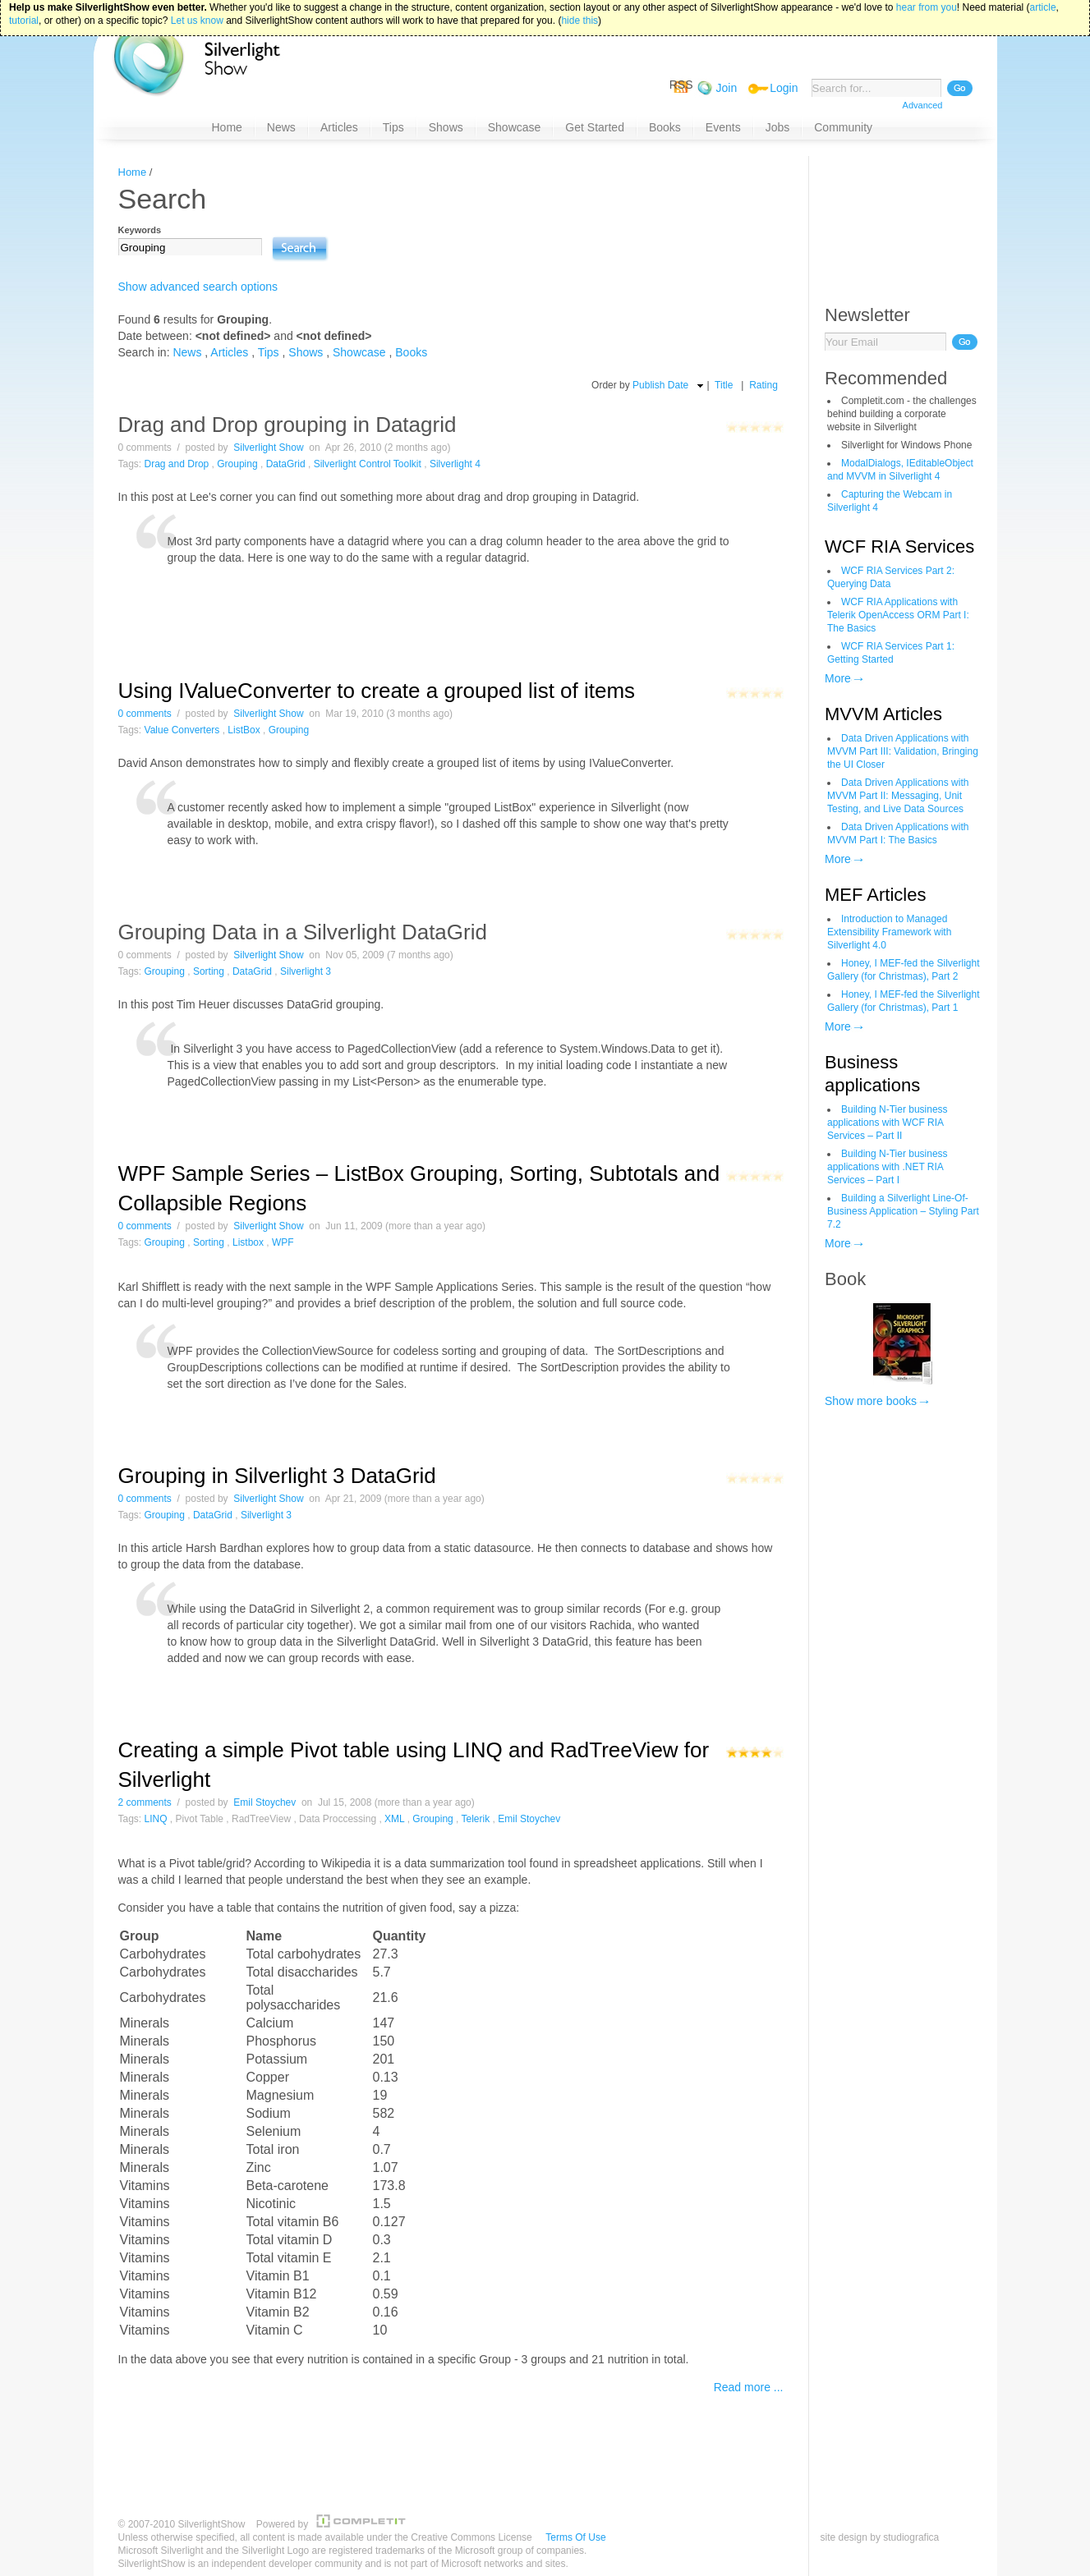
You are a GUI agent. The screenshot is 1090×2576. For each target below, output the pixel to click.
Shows (305, 352)
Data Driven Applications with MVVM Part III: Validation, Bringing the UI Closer (902, 751)
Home (132, 172)
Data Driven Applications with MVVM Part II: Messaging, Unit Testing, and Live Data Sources (897, 796)
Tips (268, 352)
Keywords (140, 230)
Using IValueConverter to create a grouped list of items (377, 690)
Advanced (923, 105)
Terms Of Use (575, 2537)
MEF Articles (875, 894)
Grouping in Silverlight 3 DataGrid (277, 1475)
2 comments (145, 1802)
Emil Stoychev (264, 1802)
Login (784, 87)
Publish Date (660, 385)
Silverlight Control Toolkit (367, 464)
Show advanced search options (198, 286)
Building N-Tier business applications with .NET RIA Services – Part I (887, 1167)
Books (411, 352)
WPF (283, 1242)
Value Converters (182, 730)
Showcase (359, 352)
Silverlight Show (268, 447)
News (186, 352)
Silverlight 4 (455, 464)
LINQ (156, 1819)
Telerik (476, 1819)
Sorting (208, 971)
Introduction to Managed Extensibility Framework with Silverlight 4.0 (889, 932)
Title (724, 385)
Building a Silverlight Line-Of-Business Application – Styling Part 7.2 (903, 1211)
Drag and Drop (177, 464)
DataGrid (286, 464)
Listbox (248, 1242)
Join (727, 87)
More (838, 678)
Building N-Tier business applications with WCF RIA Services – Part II (887, 1122)
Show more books (871, 1400)
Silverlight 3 (305, 971)
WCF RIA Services (899, 546)
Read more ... (749, 2387)
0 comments (145, 713)
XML (394, 1819)
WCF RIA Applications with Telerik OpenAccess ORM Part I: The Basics (898, 615)
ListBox (244, 730)
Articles (229, 352)
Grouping (237, 464)
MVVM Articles (883, 714)
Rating (763, 385)
